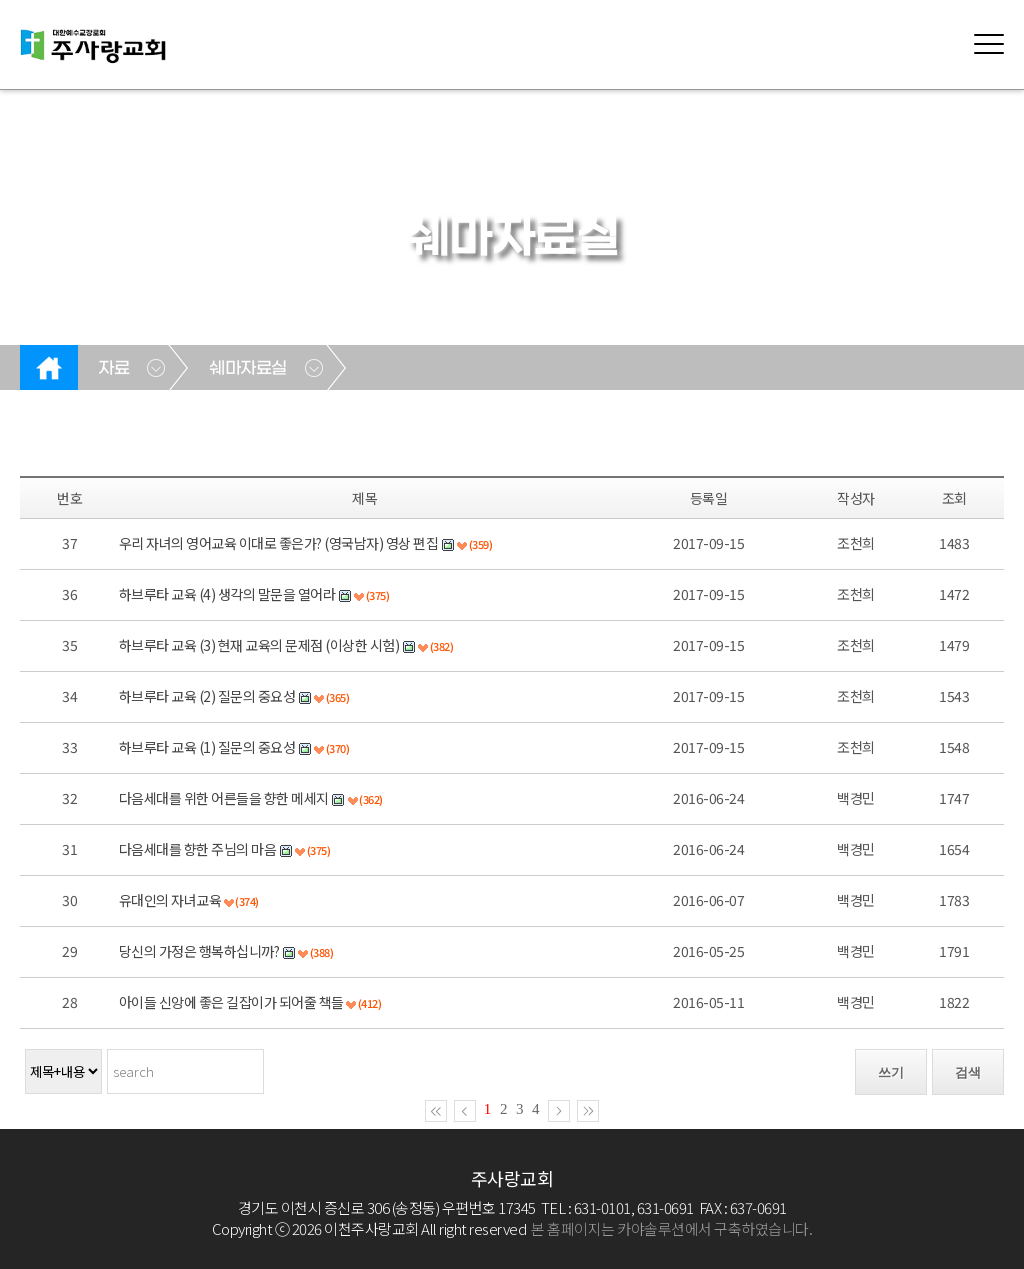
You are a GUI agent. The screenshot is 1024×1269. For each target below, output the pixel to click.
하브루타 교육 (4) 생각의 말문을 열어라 (227, 594)
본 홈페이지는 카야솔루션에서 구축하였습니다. (671, 1228)
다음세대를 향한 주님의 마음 (198, 849)
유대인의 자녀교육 (170, 900)
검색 (968, 1072)
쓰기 (891, 1072)
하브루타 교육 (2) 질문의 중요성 (207, 696)
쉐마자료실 (248, 369)
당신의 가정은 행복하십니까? (199, 951)
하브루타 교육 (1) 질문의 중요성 (207, 747)
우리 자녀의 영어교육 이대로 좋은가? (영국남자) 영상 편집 (279, 543)
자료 (113, 369)
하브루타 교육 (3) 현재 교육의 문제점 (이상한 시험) (259, 645)
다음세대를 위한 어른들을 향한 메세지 (224, 798)
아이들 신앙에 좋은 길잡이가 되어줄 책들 (231, 1002)
